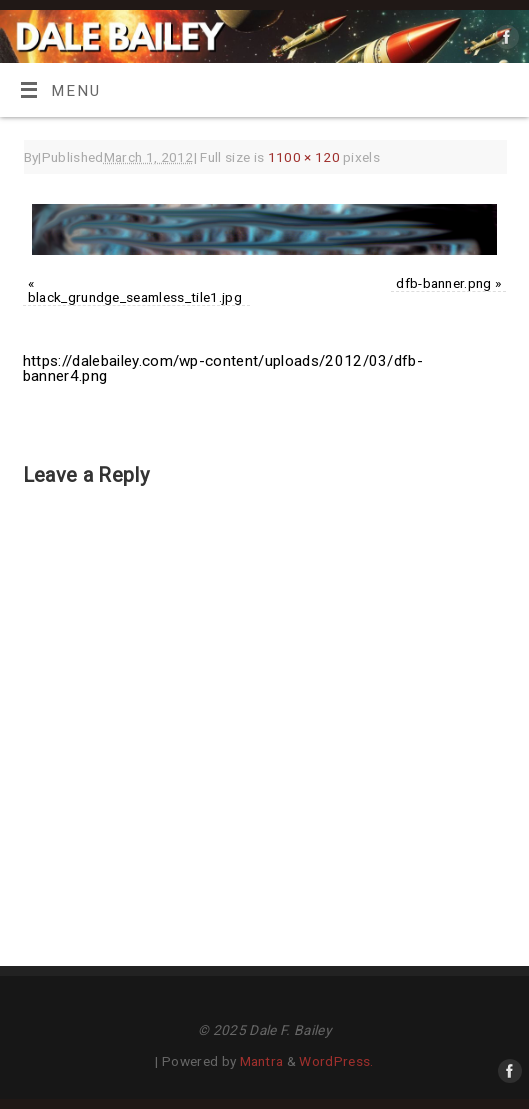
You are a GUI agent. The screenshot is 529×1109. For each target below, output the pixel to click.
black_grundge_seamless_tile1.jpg (135, 297)
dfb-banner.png (443, 283)
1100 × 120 (304, 157)
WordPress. (336, 1061)
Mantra (262, 1061)
